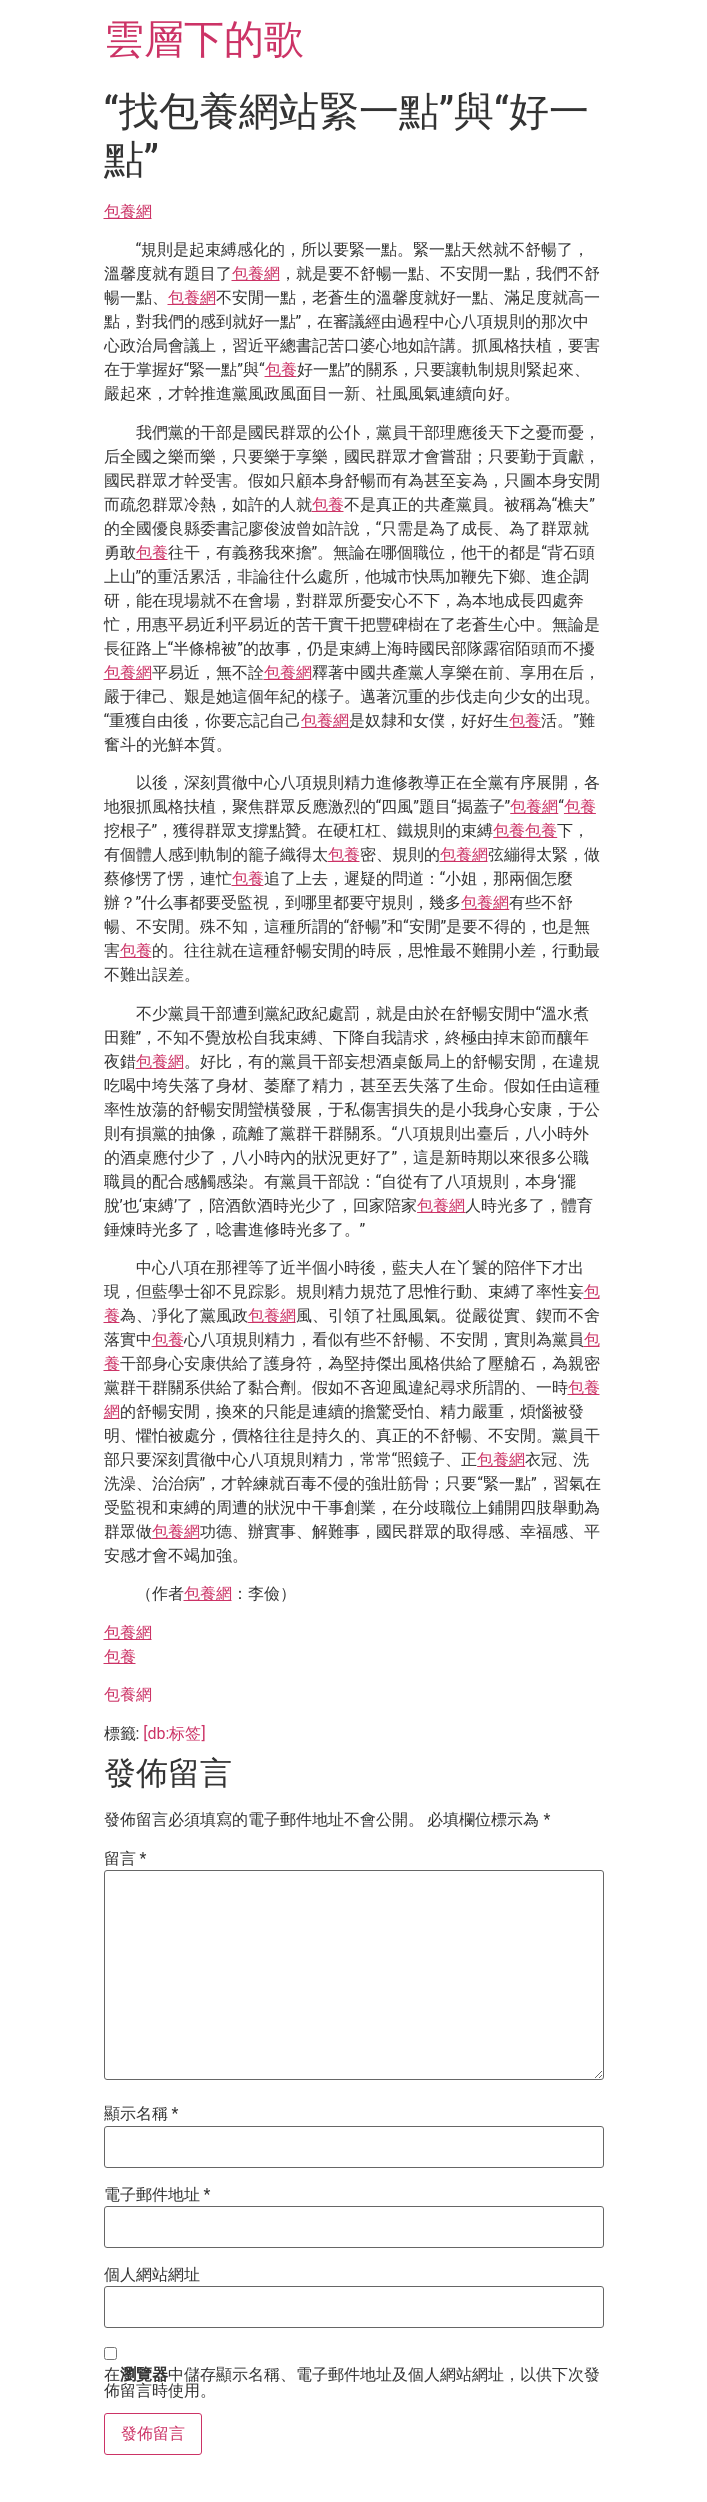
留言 (125, 1859)
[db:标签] (174, 1733)
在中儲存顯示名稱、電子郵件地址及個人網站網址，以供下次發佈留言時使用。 (352, 2383)
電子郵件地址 (157, 2195)
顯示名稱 (141, 2114)
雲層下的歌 (204, 39)
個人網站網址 (152, 2275)
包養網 (128, 211)
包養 (281, 369)
